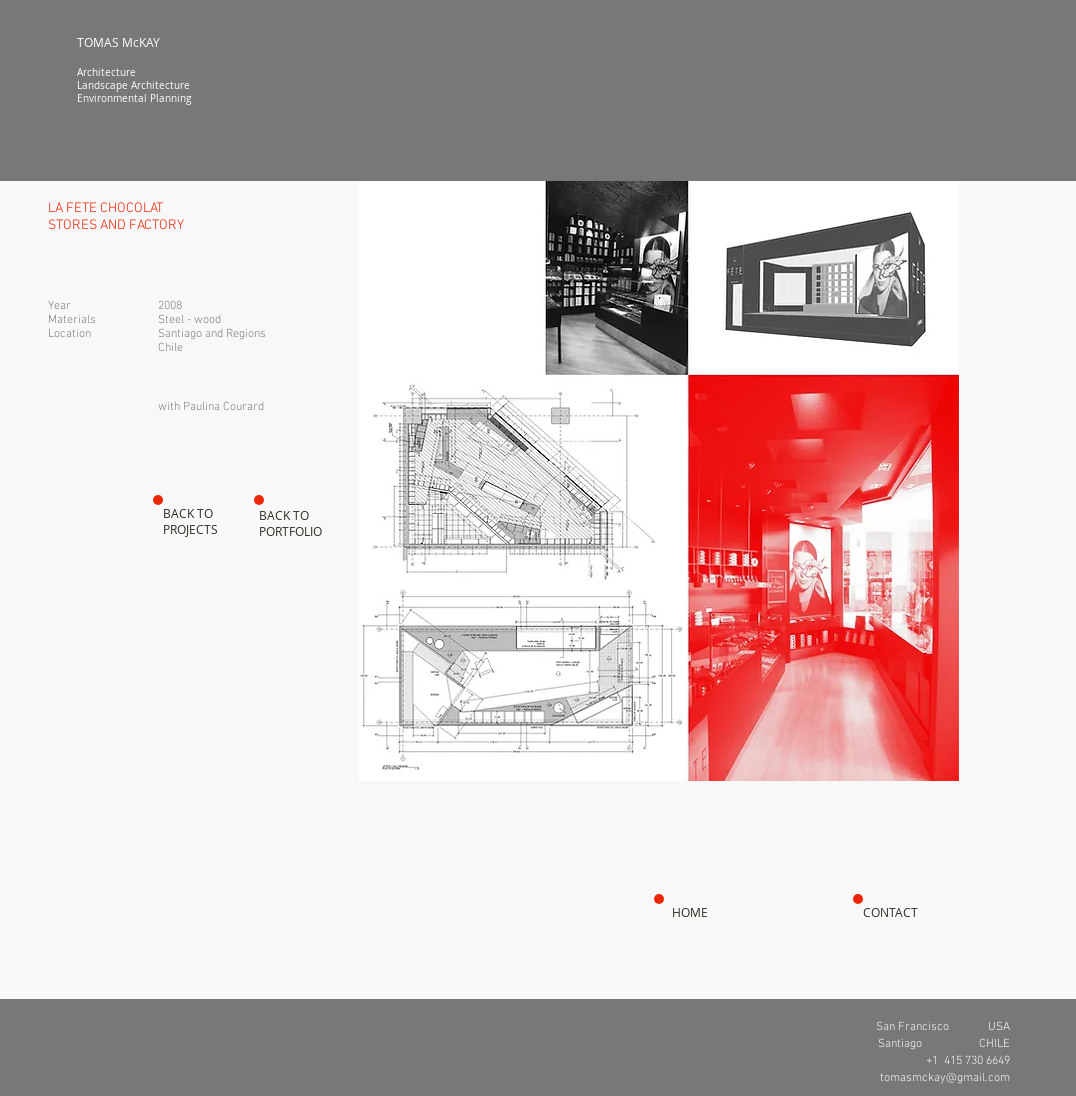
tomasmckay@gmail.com (945, 1078)
